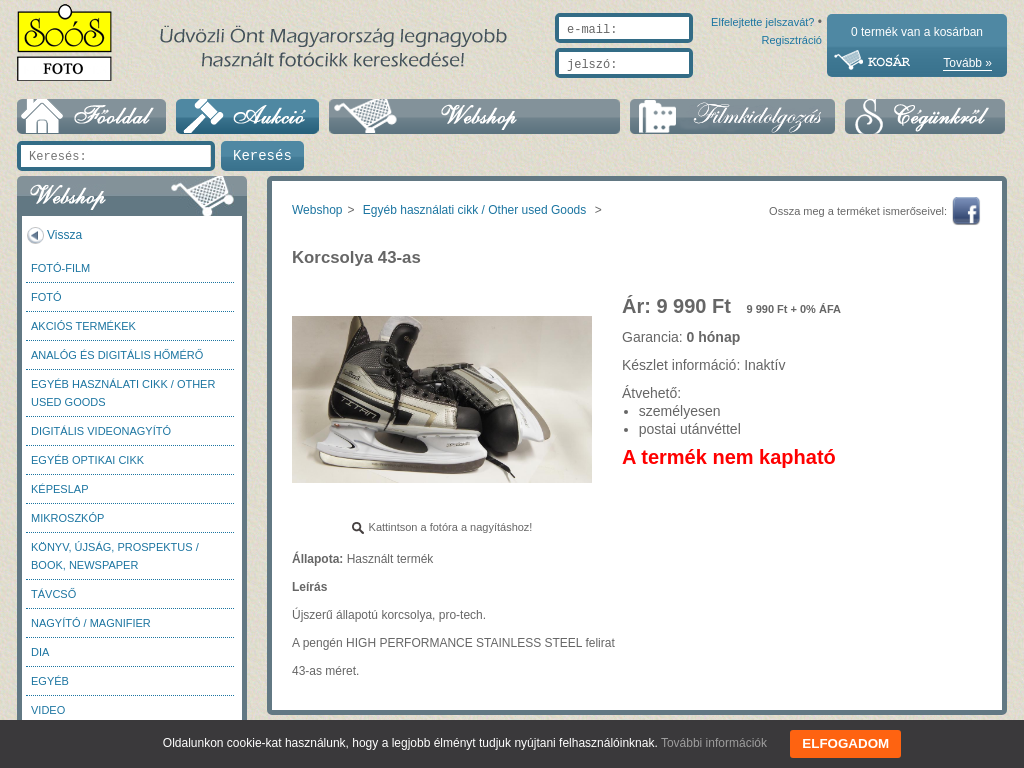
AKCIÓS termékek (83, 326)
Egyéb (50, 681)
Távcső (53, 594)
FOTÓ (46, 297)
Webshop (317, 210)
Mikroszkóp (67, 518)
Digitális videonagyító (101, 431)
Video (48, 710)
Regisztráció (791, 87)
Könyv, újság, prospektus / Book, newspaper (115, 556)
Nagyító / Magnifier (91, 623)
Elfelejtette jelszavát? (698, 87)
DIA (40, 652)
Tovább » (967, 63)
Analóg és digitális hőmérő (117, 355)
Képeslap (59, 489)
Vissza (64, 235)
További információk (719, 743)
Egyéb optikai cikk (87, 460)
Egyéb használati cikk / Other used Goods (123, 393)
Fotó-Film (60, 268)
